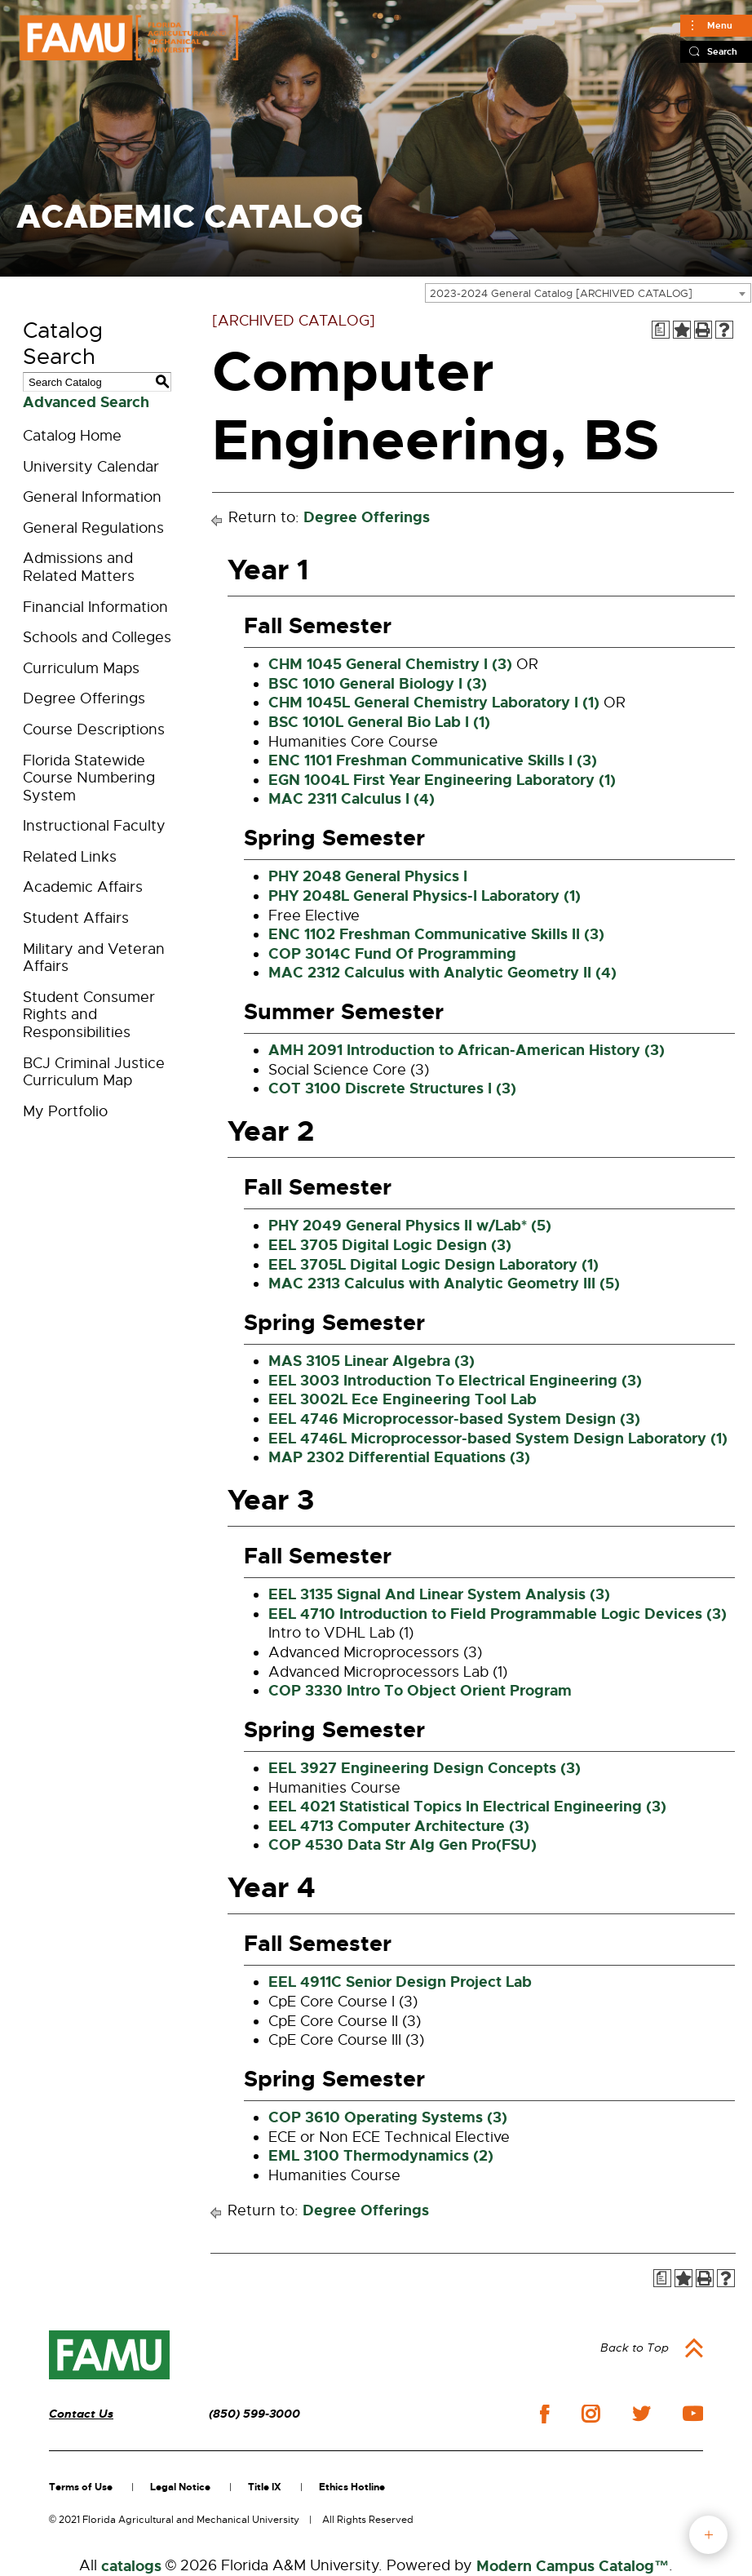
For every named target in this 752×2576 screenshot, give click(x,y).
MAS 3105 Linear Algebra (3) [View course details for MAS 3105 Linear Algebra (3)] (371, 1361)
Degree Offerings (84, 698)
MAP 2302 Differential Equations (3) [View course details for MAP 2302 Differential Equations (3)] (399, 1457)
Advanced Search (86, 402)
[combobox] (588, 293)
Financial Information (95, 607)
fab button (708, 2535)
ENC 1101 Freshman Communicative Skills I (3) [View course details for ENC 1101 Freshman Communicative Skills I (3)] (432, 760)
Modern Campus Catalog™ (572, 2566)
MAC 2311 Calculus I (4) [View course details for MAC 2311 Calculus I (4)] (351, 799)
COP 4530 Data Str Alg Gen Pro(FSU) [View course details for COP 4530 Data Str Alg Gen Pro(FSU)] (402, 1845)
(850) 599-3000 (254, 2414)
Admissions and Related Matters (79, 567)
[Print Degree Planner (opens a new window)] (661, 330)
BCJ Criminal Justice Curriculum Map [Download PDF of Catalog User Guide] (94, 1072)
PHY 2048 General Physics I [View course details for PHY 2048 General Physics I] (367, 876)
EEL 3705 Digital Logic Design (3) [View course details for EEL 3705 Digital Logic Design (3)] (389, 1245)
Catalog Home (72, 436)
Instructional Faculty (94, 826)
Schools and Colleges (97, 637)
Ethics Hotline (352, 2487)
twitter (641, 2413)
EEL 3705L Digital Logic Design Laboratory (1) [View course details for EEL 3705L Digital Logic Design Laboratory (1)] (433, 1265)
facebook (544, 2414)
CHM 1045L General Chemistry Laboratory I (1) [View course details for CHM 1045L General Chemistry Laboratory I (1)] (433, 702)
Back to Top (634, 2347)
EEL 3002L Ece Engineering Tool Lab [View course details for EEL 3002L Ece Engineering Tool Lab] (402, 1399)
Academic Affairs (83, 887)
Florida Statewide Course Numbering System (89, 778)
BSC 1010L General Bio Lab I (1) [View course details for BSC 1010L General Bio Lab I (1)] (379, 722)
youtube (693, 2413)
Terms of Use (81, 2487)
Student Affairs (76, 918)
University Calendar (91, 467)
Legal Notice (180, 2487)
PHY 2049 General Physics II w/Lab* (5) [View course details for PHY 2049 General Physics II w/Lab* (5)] (409, 1225)
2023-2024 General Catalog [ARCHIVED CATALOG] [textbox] (561, 293)
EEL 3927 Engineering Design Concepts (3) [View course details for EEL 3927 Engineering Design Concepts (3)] (424, 1768)
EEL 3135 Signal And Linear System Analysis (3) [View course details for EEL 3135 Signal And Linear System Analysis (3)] (439, 1594)
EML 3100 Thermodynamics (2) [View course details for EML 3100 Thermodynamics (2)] (380, 2156)
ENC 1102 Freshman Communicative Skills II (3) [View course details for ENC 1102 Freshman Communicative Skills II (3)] (436, 934)
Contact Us (81, 2414)
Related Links (70, 857)
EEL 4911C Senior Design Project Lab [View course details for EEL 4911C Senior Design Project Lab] (400, 1982)
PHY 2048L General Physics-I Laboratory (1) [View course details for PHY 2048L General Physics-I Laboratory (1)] (424, 896)
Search (722, 51)
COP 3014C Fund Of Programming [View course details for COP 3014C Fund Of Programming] (392, 954)
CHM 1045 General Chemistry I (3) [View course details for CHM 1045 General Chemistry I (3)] (390, 664)
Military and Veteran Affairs (94, 958)
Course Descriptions (94, 729)
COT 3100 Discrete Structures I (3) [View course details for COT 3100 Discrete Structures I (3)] (392, 1088)
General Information (92, 497)
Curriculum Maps (81, 668)
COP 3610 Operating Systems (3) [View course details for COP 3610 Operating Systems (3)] (387, 2117)
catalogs (131, 2566)
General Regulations (93, 528)
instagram (590, 2414)
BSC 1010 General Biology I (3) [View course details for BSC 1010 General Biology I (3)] (377, 684)
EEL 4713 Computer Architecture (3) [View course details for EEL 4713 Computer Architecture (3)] (398, 1826)
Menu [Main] (719, 25)
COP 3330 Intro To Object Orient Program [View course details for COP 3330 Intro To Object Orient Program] (420, 1690)
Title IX (264, 2487)
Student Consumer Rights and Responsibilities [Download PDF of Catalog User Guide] (89, 1014)
